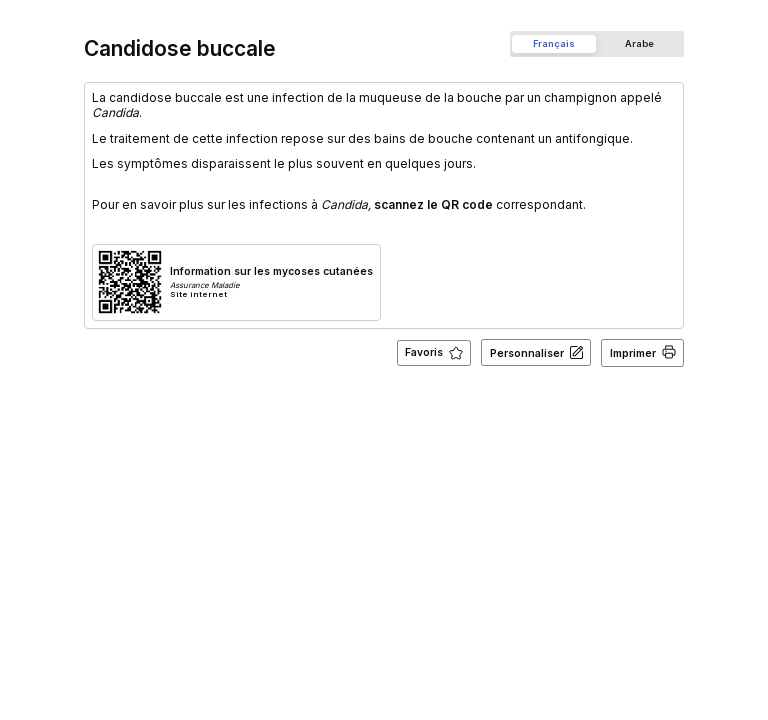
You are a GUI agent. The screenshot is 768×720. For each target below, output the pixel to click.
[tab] (553, 43)
